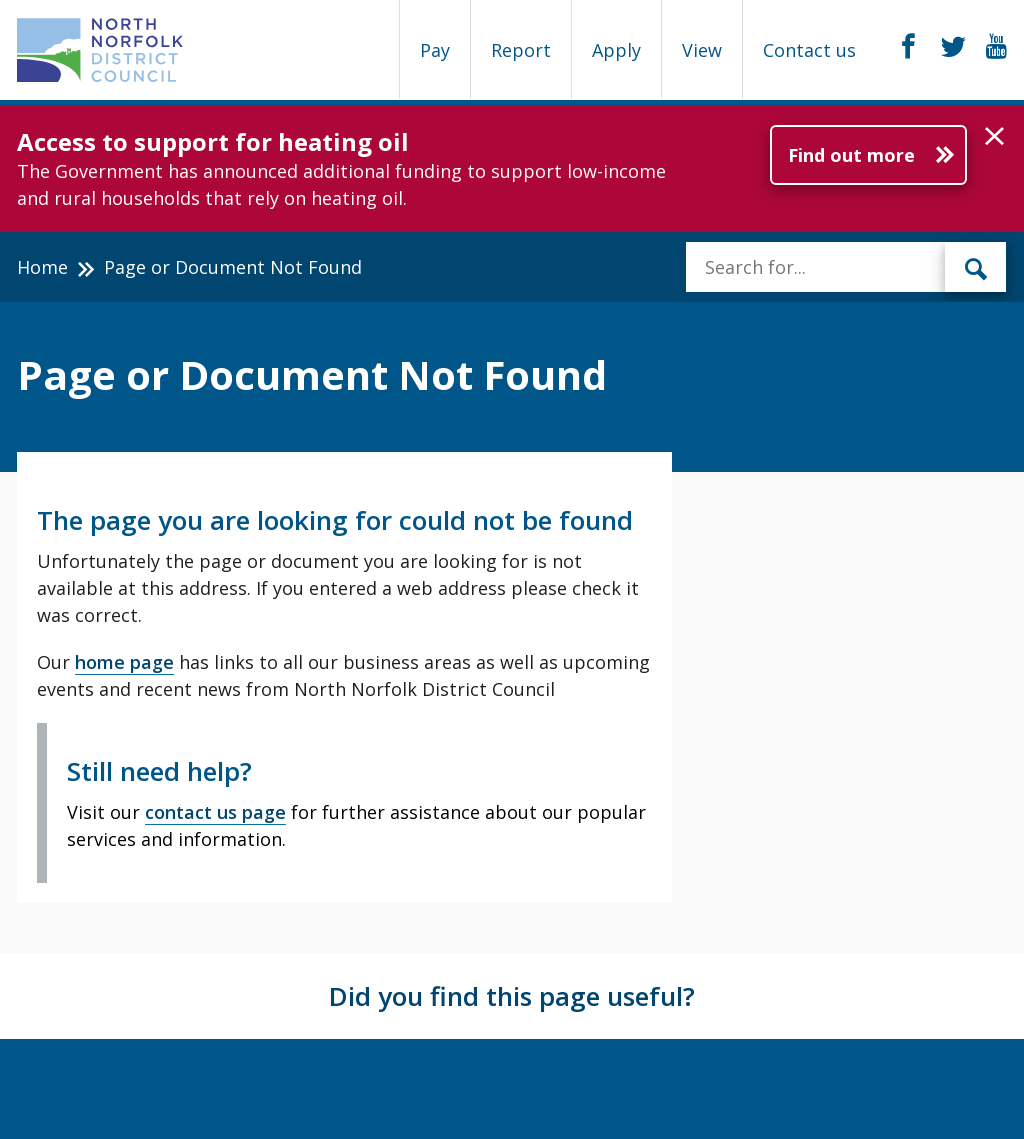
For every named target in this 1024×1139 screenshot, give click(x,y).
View (702, 50)
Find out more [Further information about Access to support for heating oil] (851, 155)
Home (42, 267)
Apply (616, 50)
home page (124, 662)
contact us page (215, 812)
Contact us (809, 50)
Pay (435, 50)
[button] (994, 137)
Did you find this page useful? (512, 996)
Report (521, 50)
